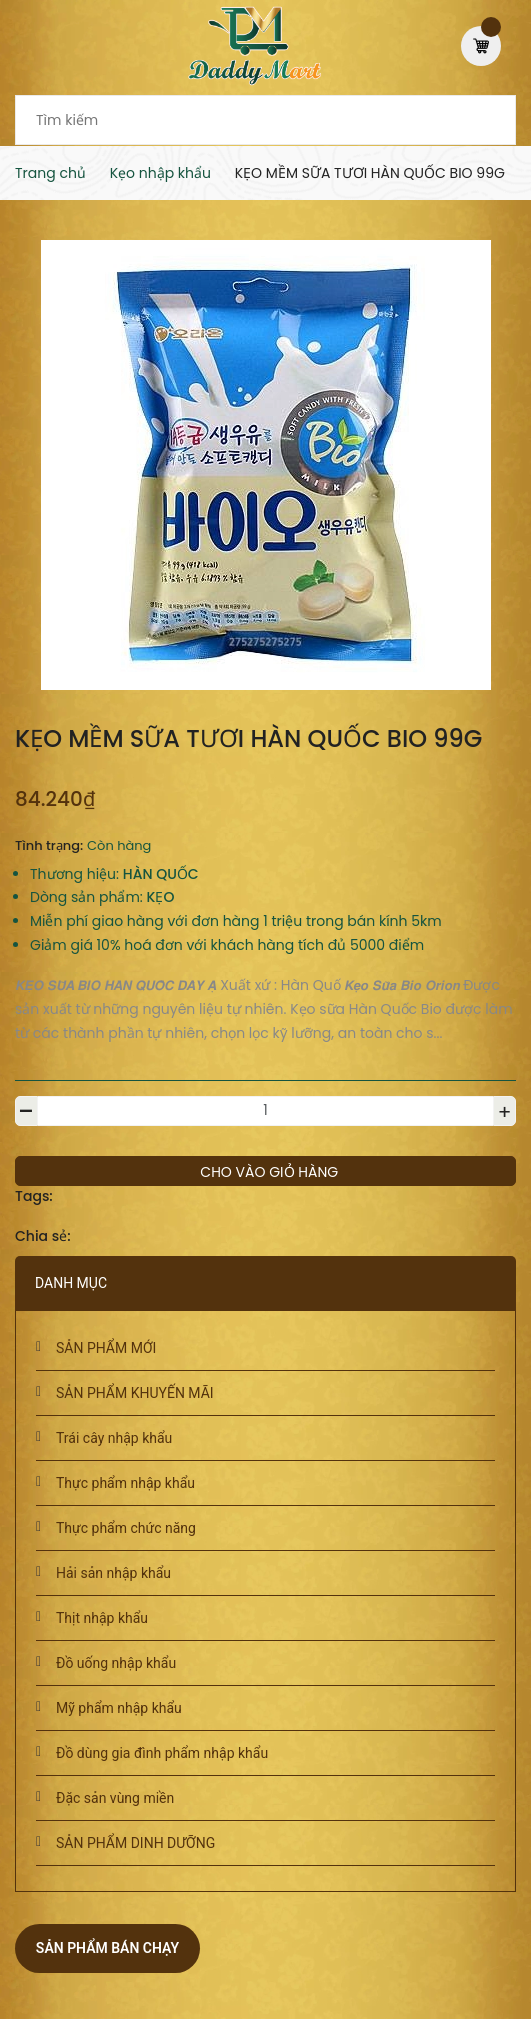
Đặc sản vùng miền (115, 1798)
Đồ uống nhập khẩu (116, 1663)
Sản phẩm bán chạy (107, 1948)
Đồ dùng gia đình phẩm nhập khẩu (162, 1753)
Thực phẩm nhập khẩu (125, 1483)
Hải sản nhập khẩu (113, 1573)
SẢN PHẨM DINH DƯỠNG (135, 1843)
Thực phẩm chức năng (126, 1528)
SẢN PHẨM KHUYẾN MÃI (135, 1393)
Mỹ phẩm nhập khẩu (119, 1708)
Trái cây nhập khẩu (114, 1438)
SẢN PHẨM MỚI (106, 1348)
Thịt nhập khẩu (102, 1618)
